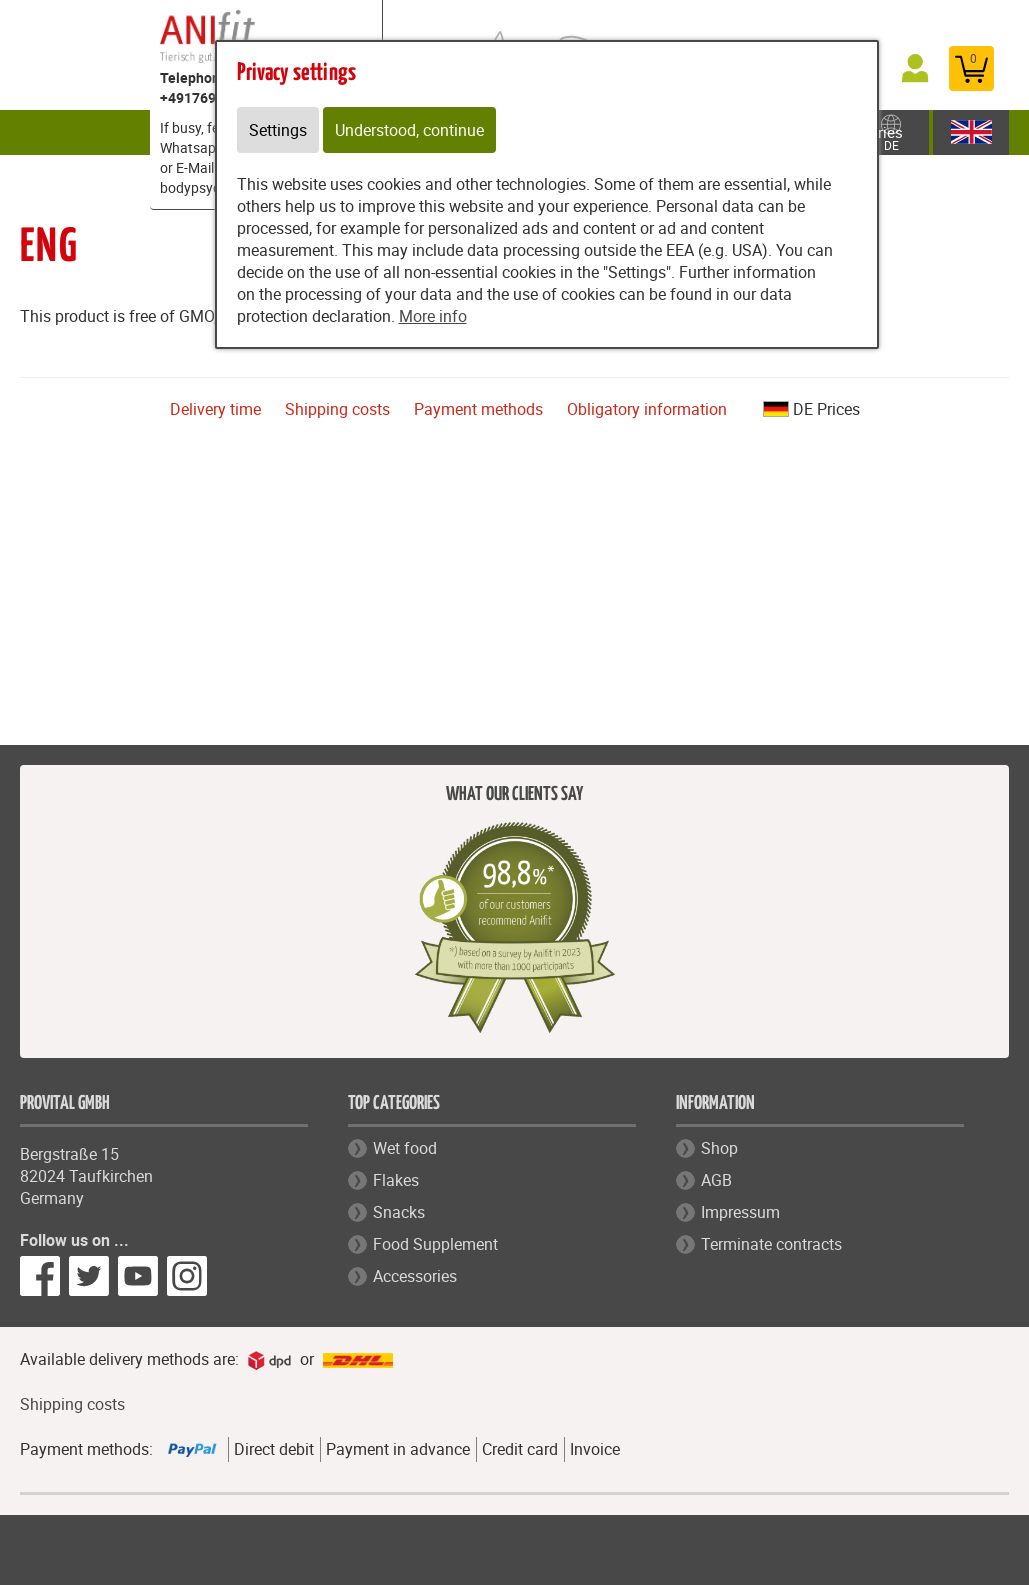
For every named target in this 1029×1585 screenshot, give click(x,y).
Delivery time (215, 409)
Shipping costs (337, 409)
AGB (716, 1180)
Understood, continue (409, 130)
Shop (719, 1148)
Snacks (399, 1212)
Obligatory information (647, 409)
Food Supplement (435, 1244)
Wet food (405, 1148)
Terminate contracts (771, 1244)
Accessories (415, 1276)
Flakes (396, 1180)
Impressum (740, 1212)
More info (433, 316)
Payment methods (478, 409)
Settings (278, 130)
